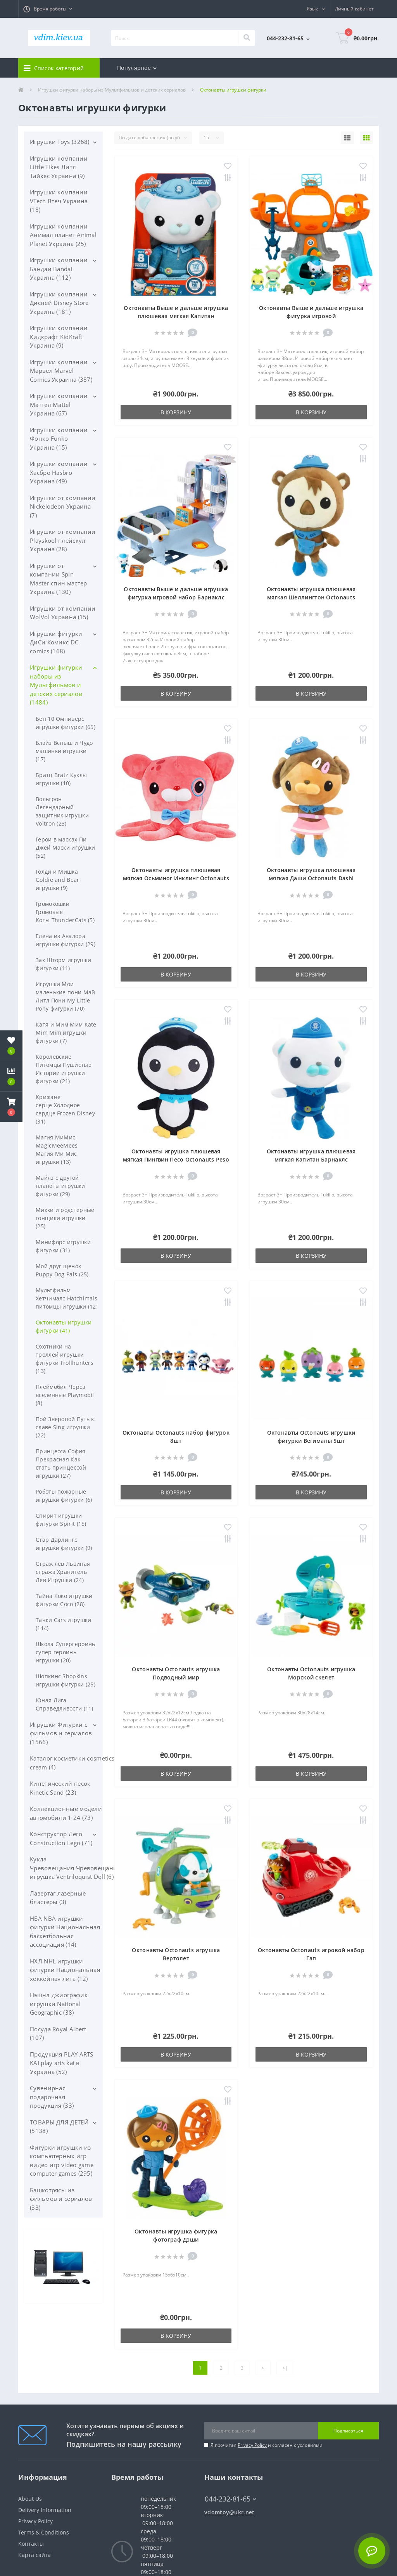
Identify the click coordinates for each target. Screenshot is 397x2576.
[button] (47, 9)
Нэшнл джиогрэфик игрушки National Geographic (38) (59, 2003)
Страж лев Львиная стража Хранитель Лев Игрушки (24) (63, 1572)
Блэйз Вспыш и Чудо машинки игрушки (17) (64, 751)
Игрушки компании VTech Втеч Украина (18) (59, 200)
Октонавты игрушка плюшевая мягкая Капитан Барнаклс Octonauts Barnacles (311, 1159)
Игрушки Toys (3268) (60, 141)
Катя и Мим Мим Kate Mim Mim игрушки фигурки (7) (66, 1032)
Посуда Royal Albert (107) (58, 2033)
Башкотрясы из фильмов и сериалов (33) (61, 2198)
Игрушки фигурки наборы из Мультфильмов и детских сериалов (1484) (56, 684)
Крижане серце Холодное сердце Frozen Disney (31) (65, 1109)
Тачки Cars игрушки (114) (63, 1624)
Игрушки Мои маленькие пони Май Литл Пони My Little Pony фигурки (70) (65, 996)
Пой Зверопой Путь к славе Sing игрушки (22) (65, 1427)
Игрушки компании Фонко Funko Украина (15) (59, 438)
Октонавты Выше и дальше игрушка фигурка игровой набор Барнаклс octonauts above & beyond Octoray (176, 597)
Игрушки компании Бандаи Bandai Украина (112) (59, 268)
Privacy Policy (252, 2445)
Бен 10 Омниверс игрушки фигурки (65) (65, 723)
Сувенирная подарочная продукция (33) (52, 2096)
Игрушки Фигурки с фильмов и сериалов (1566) (61, 1733)
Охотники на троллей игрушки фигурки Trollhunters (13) (65, 1359)
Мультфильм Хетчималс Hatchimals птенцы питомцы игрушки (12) (78, 1298)
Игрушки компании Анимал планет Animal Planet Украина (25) (63, 235)
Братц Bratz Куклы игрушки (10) (61, 779)
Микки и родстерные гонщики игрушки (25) (65, 1218)
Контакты (31, 2543)
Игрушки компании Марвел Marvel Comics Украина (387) (61, 370)
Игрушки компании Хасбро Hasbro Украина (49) (59, 472)
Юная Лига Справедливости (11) (64, 1704)
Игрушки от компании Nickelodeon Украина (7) (63, 506)
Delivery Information (44, 2510)
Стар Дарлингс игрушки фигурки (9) (64, 1543)
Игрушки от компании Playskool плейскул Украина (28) (63, 540)
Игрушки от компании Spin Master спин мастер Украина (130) (58, 579)
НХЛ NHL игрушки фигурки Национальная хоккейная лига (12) (65, 1969)
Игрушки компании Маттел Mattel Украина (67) (59, 404)
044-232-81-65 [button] (230, 2499)
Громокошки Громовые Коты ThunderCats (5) (65, 912)
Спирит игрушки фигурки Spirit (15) (61, 1519)
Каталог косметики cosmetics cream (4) (72, 1762)
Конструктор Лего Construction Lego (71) (61, 1838)
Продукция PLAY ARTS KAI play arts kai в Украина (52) (61, 2063)
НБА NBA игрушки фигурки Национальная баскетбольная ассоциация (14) (65, 1932)
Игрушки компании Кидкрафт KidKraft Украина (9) (59, 336)
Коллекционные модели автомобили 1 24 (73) (66, 1813)
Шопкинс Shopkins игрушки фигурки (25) (65, 1680)
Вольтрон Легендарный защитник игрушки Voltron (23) (62, 811)
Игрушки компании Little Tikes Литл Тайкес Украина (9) (59, 167)
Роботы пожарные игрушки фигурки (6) (64, 1495)
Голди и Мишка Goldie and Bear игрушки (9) (57, 880)
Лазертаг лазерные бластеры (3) (58, 1897)
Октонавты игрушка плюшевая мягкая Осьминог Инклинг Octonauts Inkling (176, 878)
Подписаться (348, 2430)
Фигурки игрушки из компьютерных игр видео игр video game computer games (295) (61, 2160)
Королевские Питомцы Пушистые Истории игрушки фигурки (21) (63, 1069)
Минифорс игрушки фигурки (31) (63, 1246)
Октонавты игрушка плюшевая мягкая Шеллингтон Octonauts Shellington (311, 597)
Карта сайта (34, 2555)
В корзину (176, 412)
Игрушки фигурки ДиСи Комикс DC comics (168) (56, 642)
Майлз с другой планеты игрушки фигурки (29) (60, 1186)
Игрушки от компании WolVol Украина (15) (63, 612)
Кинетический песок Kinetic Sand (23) (60, 1788)
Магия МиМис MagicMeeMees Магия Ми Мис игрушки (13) (57, 1149)
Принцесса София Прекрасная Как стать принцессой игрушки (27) (61, 1463)
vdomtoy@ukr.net (229, 2512)
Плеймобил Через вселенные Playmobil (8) (65, 1395)
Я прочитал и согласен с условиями (267, 2445)
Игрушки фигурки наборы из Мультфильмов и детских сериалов (112, 90)
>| (285, 2368)
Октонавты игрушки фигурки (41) (63, 1326)
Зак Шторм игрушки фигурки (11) (63, 964)
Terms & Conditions (43, 2532)
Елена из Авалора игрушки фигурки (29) (65, 940)
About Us (30, 2498)
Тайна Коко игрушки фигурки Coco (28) (64, 1600)
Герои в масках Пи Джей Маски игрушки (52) (65, 847)
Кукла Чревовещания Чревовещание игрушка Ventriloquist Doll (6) (75, 1867)
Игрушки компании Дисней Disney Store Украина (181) (59, 302)
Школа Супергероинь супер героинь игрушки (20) (65, 1652)
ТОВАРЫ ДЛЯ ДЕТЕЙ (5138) (59, 2126)
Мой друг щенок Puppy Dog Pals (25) (62, 1270)
